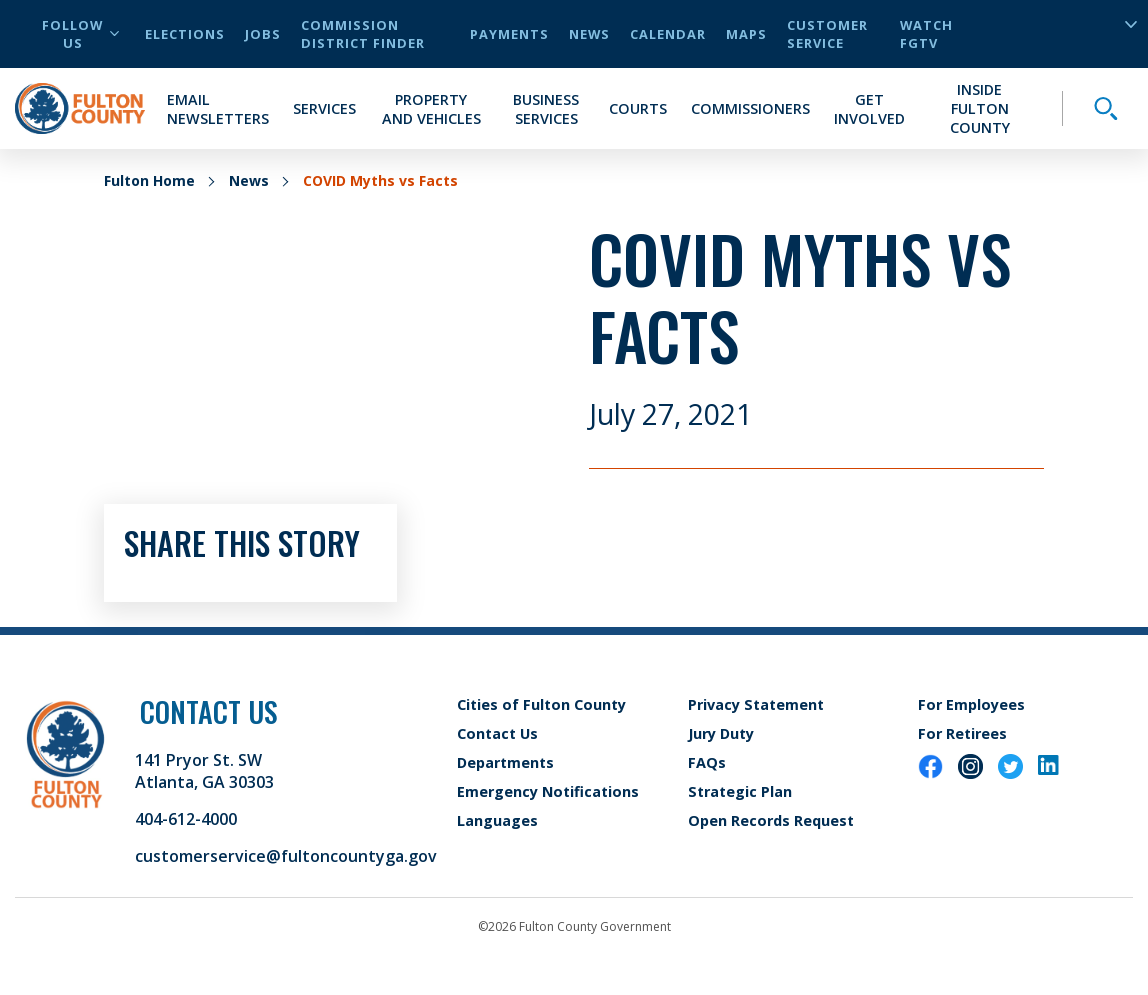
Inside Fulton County (980, 108)
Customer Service (827, 34)
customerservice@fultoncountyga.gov (286, 856)
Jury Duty (721, 733)
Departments (505, 762)
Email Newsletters (218, 109)
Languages (497, 820)
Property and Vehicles (431, 109)
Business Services (546, 109)
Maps (746, 34)
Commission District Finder (363, 34)
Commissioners (750, 108)
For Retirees (962, 733)
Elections (185, 34)
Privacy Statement (756, 704)
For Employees (971, 704)
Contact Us (497, 733)
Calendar (668, 34)
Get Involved (869, 109)
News (589, 34)
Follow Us (80, 34)
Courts (638, 108)
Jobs (263, 34)
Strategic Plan (740, 791)
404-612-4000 (186, 819)
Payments (509, 34)
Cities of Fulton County (541, 704)
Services (324, 108)
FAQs (707, 762)
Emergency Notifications (548, 791)
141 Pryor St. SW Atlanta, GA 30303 (204, 771)
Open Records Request (771, 820)
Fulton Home (149, 180)
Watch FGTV (926, 34)
